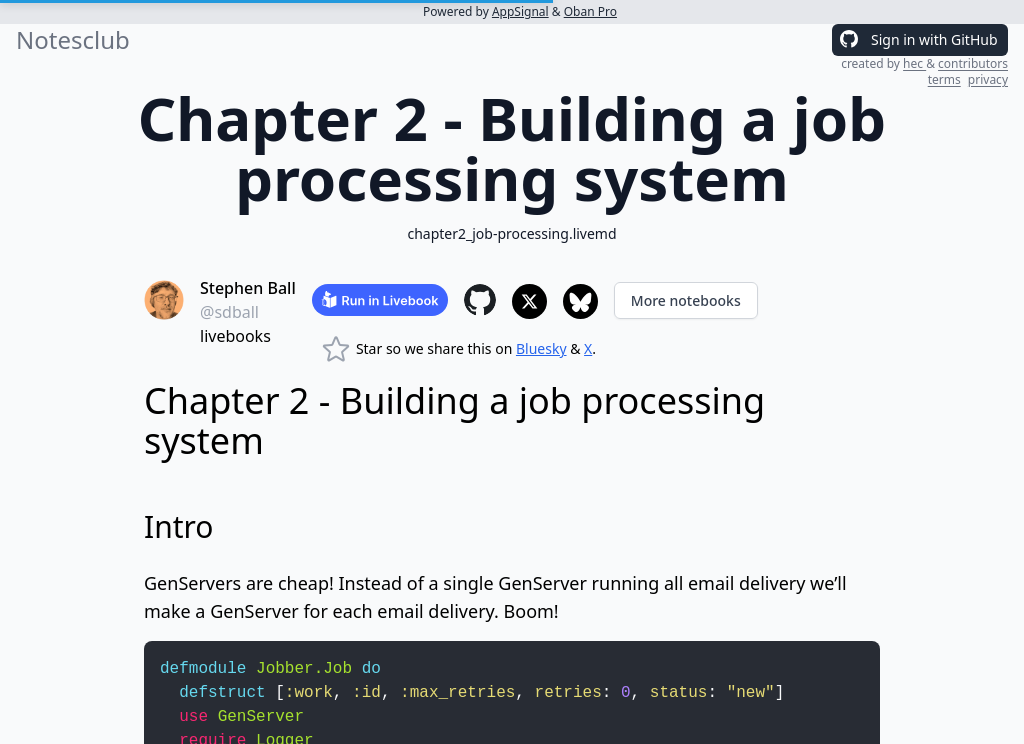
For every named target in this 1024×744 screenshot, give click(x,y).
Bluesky (541, 348)
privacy (988, 79)
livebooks (235, 336)
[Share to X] (529, 301)
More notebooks (686, 300)
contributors (973, 63)
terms (944, 79)
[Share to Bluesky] (580, 301)
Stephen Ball (248, 288)
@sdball (229, 312)
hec (914, 63)
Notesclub (73, 40)
